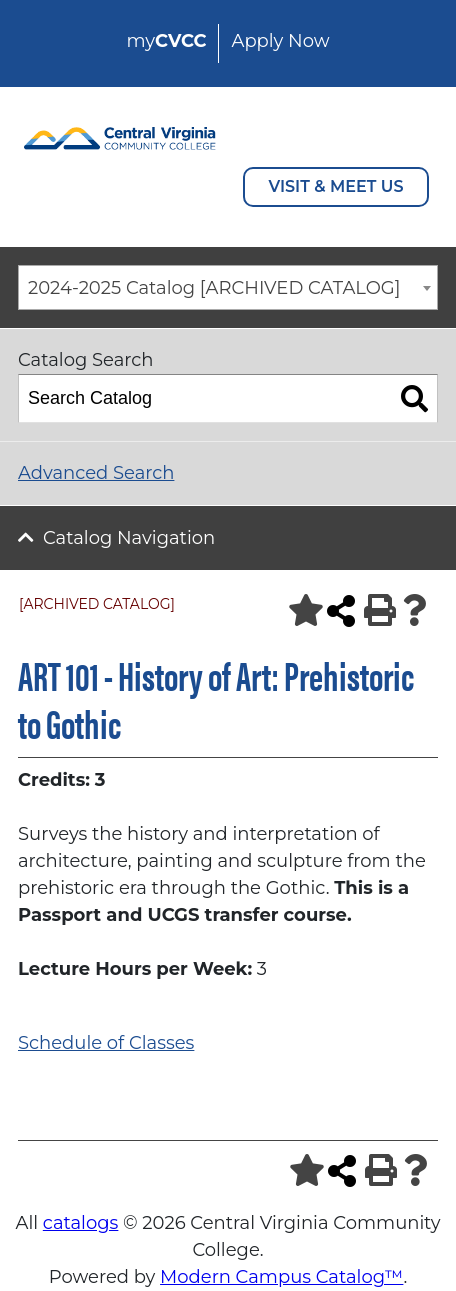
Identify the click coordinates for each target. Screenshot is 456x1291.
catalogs (81, 1223)
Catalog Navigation (129, 538)
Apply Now (280, 41)
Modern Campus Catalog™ (281, 1277)
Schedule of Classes (106, 1043)
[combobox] (228, 287)
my (166, 41)
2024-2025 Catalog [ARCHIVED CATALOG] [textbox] (214, 288)
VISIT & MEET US (336, 186)
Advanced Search (96, 473)
